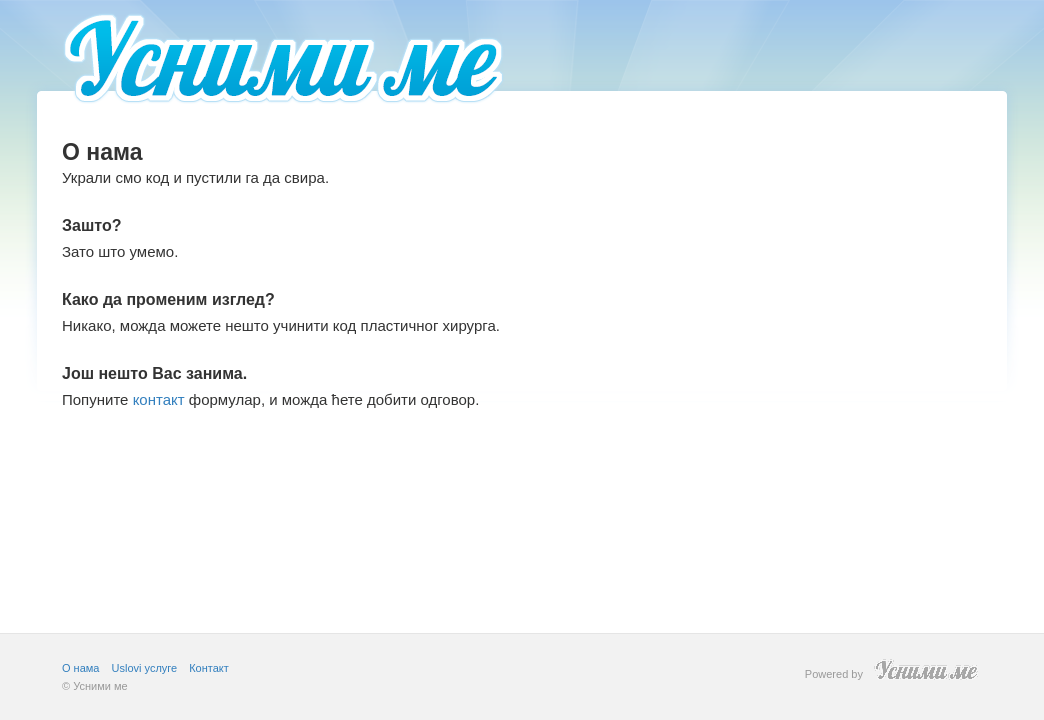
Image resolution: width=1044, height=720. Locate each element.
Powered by (893, 669)
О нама (81, 668)
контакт (159, 399)
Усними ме (100, 686)
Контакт (209, 668)
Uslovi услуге (145, 668)
